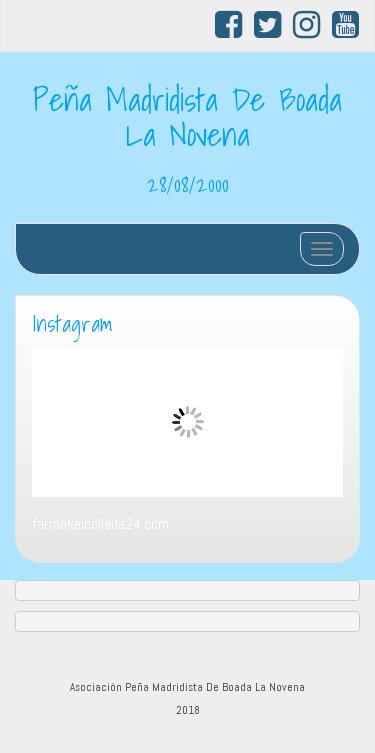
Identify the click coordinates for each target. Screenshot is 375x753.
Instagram (72, 324)
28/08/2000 (188, 184)
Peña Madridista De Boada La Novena (187, 116)
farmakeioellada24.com (100, 523)
